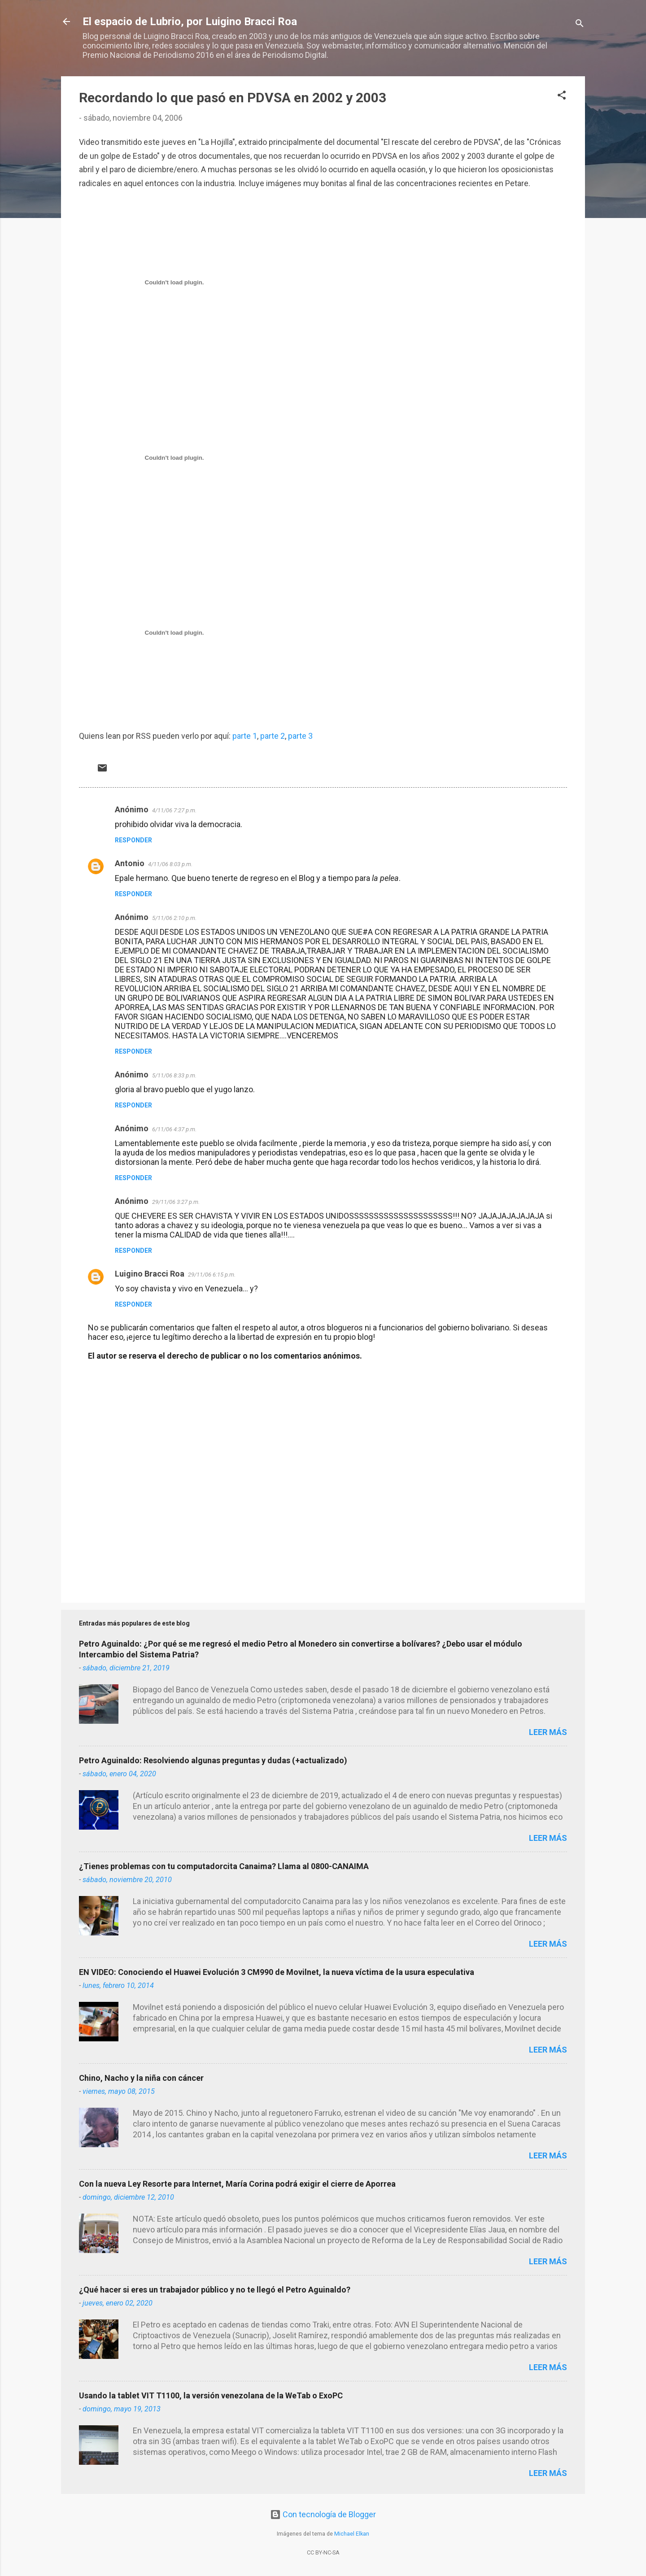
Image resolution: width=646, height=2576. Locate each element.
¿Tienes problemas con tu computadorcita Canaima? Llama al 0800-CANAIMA (224, 1866)
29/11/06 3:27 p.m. (176, 1202)
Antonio (129, 863)
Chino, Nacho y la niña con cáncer (141, 2078)
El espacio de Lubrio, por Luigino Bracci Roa (190, 21)
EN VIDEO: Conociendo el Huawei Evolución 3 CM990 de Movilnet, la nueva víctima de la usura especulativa (276, 1972)
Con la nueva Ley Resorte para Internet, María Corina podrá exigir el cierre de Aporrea (237, 2183)
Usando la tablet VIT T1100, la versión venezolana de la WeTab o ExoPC (211, 2395)
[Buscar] (579, 24)
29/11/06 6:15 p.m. (212, 1274)
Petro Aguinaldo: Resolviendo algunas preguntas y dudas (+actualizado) (213, 1760)
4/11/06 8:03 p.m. (170, 864)
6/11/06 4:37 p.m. (174, 1129)
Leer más (548, 1732)
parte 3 (300, 736)
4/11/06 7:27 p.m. (174, 810)
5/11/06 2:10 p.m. (174, 918)
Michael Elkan (351, 2533)
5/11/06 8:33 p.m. (174, 1075)
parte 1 (244, 736)
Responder (133, 840)
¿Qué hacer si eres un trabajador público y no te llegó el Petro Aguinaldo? (214, 2289)
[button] (561, 96)
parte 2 (272, 736)
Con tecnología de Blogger (323, 2514)
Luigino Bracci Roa (149, 1273)
